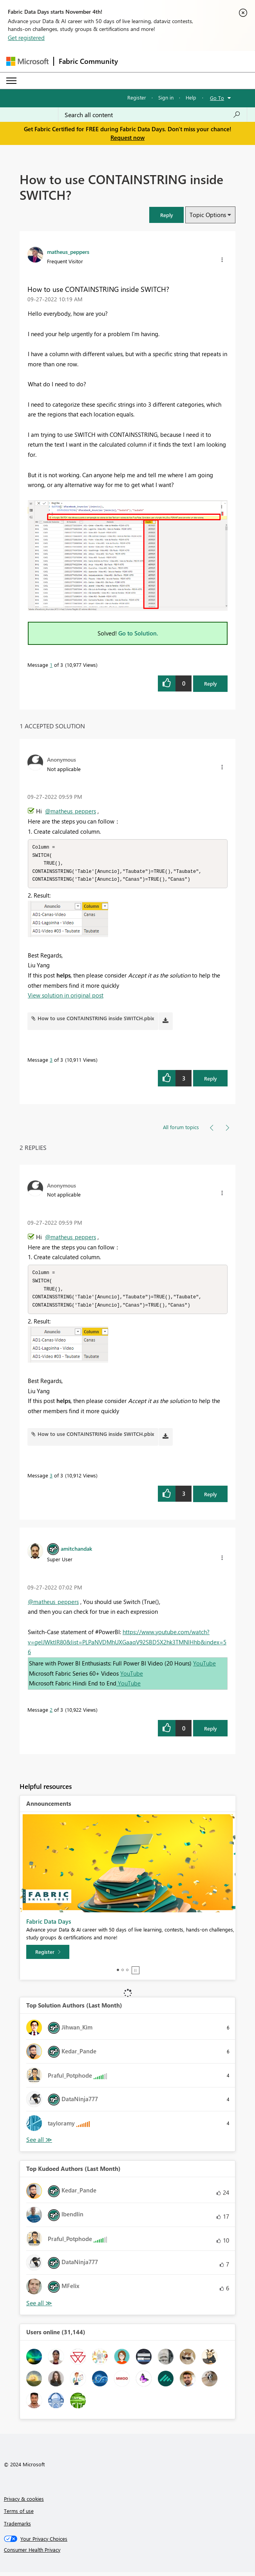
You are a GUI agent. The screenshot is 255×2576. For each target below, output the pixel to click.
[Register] (47, 1956)
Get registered (26, 38)
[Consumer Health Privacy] (127, 2554)
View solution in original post (65, 997)
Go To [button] (217, 97)
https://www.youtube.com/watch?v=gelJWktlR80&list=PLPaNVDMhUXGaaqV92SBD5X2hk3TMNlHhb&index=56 (127, 1646)
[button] (166, 215)
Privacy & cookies (24, 2502)
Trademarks (17, 2527)
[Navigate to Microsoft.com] (27, 61)
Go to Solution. (138, 633)
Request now (127, 137)
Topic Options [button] (208, 215)
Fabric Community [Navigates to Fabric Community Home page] (88, 61)
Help (191, 97)
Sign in (166, 97)
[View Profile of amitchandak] (76, 1552)
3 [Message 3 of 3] (51, 1061)
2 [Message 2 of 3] (51, 1713)
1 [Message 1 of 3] (51, 664)
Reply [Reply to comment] (210, 1080)
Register (136, 97)
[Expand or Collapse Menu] (11, 80)
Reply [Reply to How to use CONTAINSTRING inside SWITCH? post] (210, 683)
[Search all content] (152, 114)
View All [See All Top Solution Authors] (39, 2143)
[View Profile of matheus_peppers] (68, 251)
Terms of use (19, 2514)
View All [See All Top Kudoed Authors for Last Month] (39, 2307)
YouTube (204, 1667)
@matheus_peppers (70, 811)
